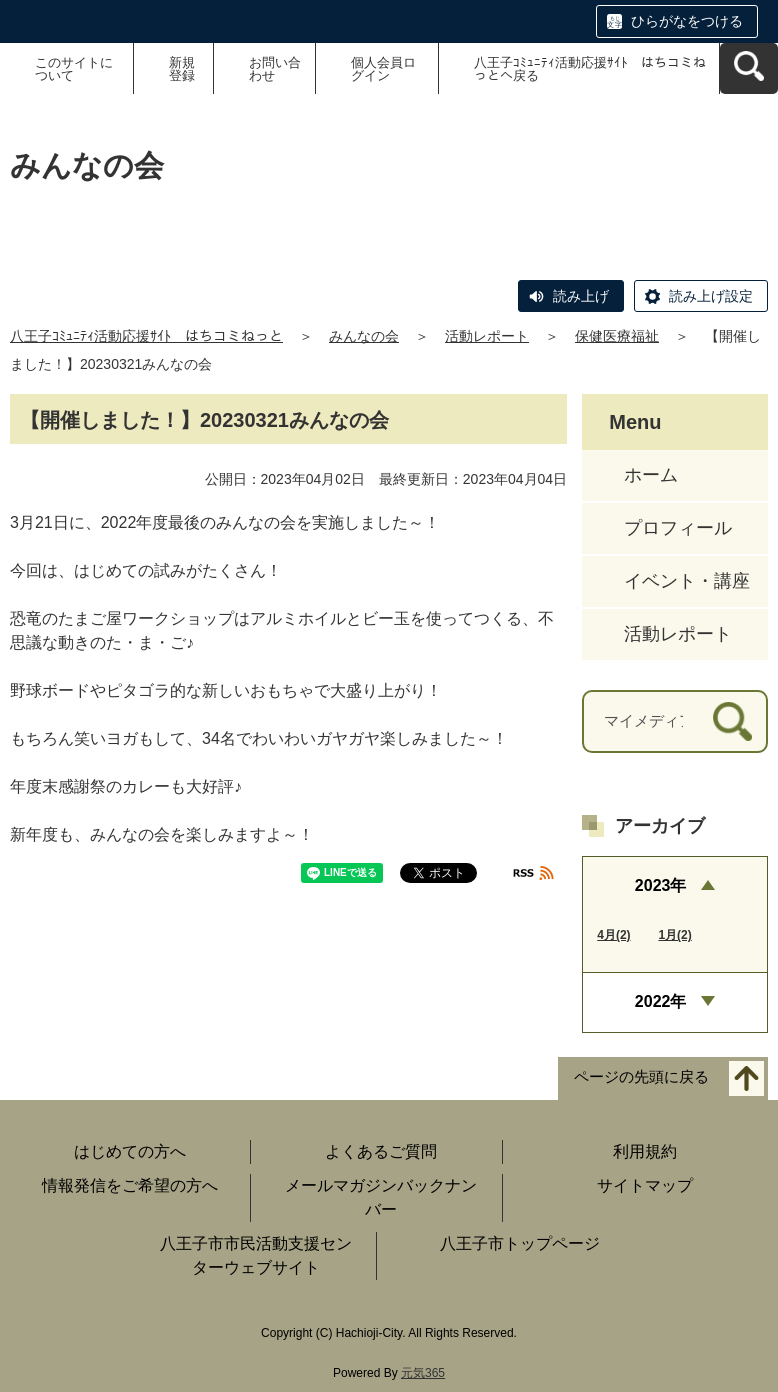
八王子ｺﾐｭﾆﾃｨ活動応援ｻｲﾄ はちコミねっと (146, 336)
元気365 (423, 1373)
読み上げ (581, 296)
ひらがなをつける (687, 21)
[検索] (732, 721)
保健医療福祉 (617, 336)
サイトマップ (645, 1185)
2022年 (661, 1001)
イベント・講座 (687, 581)
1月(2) (674, 935)
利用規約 (645, 1151)
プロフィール (678, 528)
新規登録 (182, 69)
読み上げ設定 (711, 296)
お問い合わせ (275, 69)
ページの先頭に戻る (641, 1076)
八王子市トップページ (520, 1243)
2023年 (661, 885)
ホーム (651, 475)
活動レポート (487, 336)
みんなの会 (364, 336)
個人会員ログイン (383, 69)
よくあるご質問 (381, 1151)
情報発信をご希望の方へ (130, 1185)
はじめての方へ (130, 1151)
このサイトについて (74, 69)
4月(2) (613, 935)
